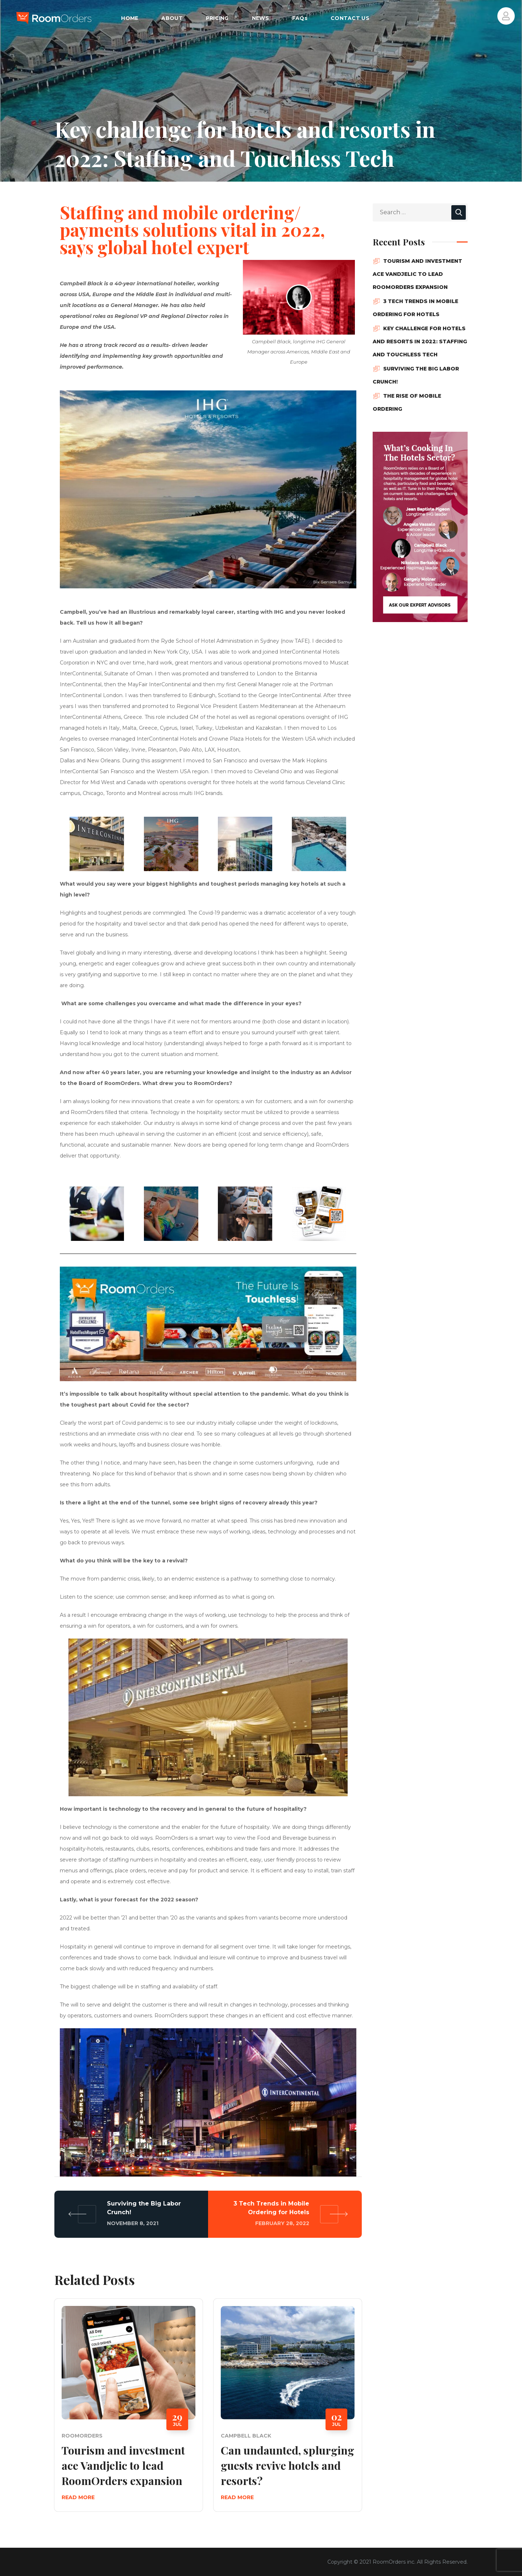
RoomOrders (82, 2435)
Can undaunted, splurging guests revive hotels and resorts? (287, 2465)
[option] (128, 2410)
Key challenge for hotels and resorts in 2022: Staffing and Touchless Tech (420, 341)
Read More (78, 2497)
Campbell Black (246, 2435)
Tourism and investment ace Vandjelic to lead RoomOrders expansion (123, 2465)
